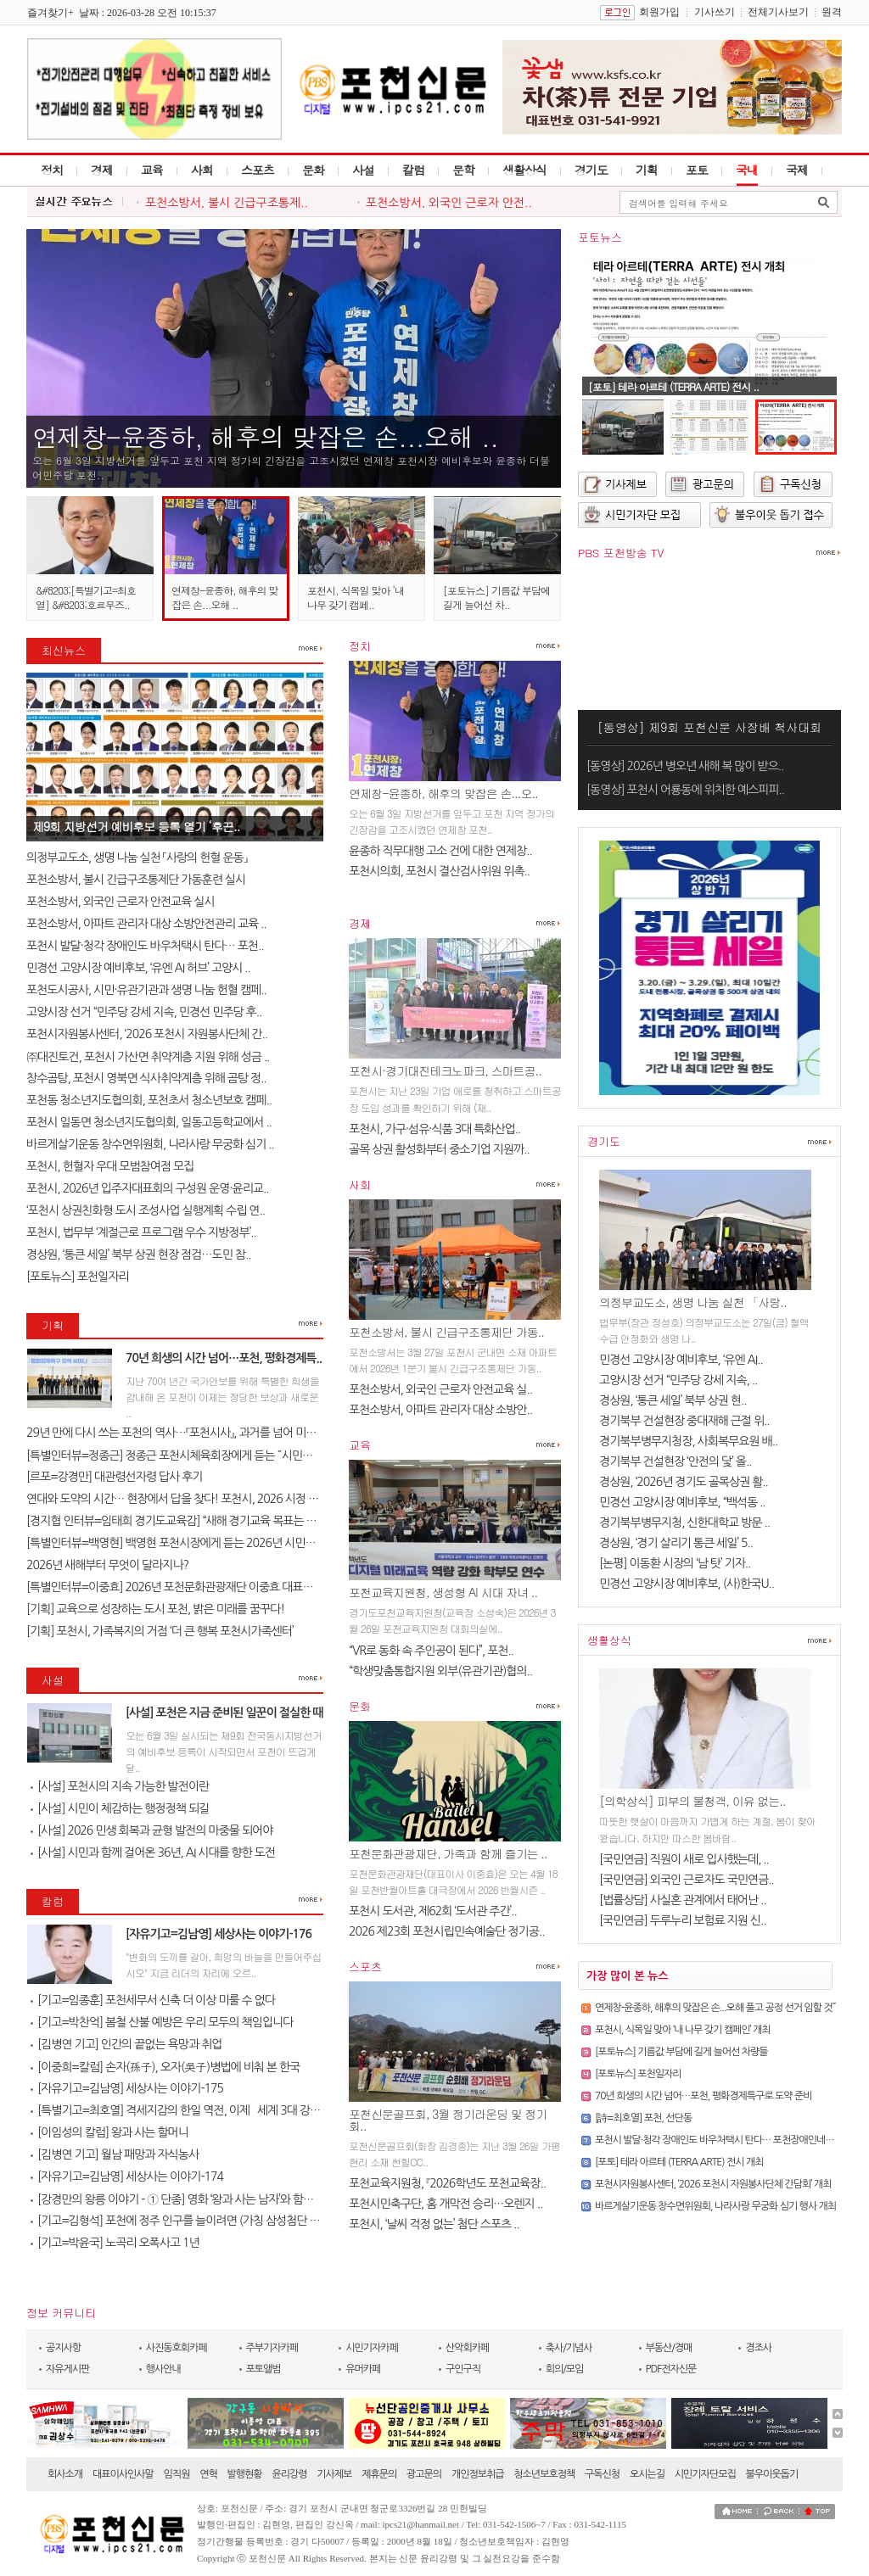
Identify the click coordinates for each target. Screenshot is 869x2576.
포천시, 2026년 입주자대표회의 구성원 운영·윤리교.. (147, 1188)
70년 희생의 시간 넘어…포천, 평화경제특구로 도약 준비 (703, 2096)
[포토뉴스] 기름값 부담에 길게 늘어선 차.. (496, 597)
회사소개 (65, 2474)
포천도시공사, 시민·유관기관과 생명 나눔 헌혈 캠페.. (146, 990)
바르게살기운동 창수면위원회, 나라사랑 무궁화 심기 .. (150, 1144)
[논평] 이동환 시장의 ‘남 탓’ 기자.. (674, 1563)
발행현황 (244, 2474)
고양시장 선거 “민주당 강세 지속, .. (678, 1380)
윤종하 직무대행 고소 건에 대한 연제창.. (440, 851)
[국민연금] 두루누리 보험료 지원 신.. (682, 1920)
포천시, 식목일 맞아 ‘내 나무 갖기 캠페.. (355, 597)
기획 (647, 169)
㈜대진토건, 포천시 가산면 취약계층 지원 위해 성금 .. (147, 1057)
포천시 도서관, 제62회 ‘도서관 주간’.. (433, 1911)
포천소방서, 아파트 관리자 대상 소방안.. (440, 1410)
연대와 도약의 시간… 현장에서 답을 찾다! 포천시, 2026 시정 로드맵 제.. (191, 1499)
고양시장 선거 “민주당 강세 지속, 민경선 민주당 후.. (143, 1012)
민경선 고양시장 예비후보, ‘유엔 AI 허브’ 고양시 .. (138, 968)
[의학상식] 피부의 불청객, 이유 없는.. (692, 1800)
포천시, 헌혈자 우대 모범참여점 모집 (109, 1166)
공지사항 (63, 2348)
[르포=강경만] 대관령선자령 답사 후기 (114, 1477)
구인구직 (463, 2369)
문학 (463, 169)
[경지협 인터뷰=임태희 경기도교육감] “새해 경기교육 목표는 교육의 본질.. (196, 1521)
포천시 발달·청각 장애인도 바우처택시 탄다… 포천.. (145, 946)
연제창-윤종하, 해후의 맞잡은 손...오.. (443, 793)
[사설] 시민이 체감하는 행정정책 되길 (120, 1808)
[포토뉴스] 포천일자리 (77, 1276)
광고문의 (423, 2474)
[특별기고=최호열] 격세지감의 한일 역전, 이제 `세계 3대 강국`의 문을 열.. (204, 2110)
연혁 (208, 2474)
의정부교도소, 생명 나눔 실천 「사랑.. (693, 1302)
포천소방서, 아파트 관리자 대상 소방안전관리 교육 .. (146, 924)
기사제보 (334, 2474)
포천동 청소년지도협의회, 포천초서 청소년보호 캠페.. (149, 1100)
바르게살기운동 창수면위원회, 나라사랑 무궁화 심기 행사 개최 (715, 2206)
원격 (831, 12)
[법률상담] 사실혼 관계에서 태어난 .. (682, 1900)
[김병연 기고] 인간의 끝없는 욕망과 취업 (126, 2044)
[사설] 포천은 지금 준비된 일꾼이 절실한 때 (224, 1712)
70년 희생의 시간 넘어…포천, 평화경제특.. (224, 1358)
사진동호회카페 (176, 2348)
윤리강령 (289, 2474)
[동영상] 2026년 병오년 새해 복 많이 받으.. (684, 766)
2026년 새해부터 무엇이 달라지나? (107, 1565)
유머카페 (362, 2369)
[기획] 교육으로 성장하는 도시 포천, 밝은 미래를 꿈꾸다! (155, 1609)
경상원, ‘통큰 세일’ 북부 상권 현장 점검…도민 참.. (138, 1254)
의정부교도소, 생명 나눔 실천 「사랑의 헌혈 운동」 (136, 857)
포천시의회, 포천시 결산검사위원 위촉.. (439, 871)
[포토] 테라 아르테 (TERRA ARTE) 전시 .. (673, 386)
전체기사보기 (778, 12)
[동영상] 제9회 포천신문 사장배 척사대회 (709, 726)
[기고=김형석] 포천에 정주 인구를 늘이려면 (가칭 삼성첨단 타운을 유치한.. (205, 2221)
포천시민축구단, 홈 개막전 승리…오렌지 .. (445, 2204)
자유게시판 (67, 2369)
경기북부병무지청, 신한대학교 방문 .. (684, 1522)
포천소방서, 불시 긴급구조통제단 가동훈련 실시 (135, 880)
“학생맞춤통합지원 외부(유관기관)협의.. (440, 1671)
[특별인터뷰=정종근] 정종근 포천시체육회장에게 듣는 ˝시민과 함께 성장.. (195, 1455)
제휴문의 (379, 2474)
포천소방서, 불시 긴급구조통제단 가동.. (446, 1331)
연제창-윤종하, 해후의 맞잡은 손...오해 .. (265, 436)
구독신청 (602, 2474)
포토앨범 (263, 2369)
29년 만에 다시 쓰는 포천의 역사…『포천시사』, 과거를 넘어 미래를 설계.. (190, 1433)
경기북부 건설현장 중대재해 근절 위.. (684, 1421)
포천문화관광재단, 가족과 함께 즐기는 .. (448, 1853)
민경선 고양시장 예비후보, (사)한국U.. (686, 1584)
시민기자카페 (371, 2348)
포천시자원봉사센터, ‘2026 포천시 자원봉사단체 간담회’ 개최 (713, 2184)
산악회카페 (467, 2348)
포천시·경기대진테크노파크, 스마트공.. (445, 1070)
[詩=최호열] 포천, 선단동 (643, 2118)
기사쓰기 (714, 12)
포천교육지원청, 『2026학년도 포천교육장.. (447, 2183)
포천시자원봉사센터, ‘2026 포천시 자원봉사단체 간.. (146, 1034)
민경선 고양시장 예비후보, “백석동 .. (682, 1502)
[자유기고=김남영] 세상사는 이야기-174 (127, 2176)
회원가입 (659, 12)
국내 (747, 169)
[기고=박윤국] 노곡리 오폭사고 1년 (115, 2243)
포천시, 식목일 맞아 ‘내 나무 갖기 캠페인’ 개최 (683, 2030)
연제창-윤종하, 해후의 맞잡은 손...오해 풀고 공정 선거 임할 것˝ (715, 2008)
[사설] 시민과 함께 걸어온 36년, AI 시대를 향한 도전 (153, 1852)
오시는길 (647, 2474)
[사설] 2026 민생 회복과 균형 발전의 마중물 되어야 (151, 1830)
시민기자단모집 (705, 2474)
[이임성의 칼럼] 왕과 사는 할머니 (109, 2132)
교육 (152, 169)
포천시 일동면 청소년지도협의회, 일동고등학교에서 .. (149, 1122)
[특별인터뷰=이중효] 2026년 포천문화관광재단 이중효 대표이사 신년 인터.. (200, 1587)
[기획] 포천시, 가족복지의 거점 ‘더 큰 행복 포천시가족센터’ (160, 1631)
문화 (313, 169)
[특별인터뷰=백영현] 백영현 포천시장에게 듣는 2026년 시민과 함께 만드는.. (202, 1543)
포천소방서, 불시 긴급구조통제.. (226, 203)
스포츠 (257, 169)
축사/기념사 (569, 2348)
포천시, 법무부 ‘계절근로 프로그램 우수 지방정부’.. (141, 1232)
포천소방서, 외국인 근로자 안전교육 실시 (120, 902)
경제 (102, 169)
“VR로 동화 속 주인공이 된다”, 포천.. (431, 1651)
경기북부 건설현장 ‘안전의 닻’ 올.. (675, 1461)
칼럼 (413, 169)
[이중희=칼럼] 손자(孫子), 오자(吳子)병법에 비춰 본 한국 (165, 2067)
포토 (697, 169)
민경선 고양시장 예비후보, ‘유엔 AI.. (681, 1360)
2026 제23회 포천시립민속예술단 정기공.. (446, 1931)
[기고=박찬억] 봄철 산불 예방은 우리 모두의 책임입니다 (162, 2022)
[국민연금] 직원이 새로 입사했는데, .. (684, 1859)
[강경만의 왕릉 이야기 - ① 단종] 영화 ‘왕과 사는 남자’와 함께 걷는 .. (188, 2199)
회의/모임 (565, 2369)
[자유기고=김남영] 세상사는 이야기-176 (218, 1934)
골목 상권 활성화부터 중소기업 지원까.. (439, 1149)
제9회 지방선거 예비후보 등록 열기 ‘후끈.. (135, 826)
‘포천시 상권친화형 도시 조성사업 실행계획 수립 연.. (145, 1210)
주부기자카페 (272, 2348)
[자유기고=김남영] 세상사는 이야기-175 (127, 2088)
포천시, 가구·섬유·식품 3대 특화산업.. (434, 1129)
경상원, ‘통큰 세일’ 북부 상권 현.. (672, 1400)
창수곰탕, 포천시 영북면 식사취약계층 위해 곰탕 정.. (146, 1078)
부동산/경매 (669, 2348)
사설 (363, 169)
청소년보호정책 (544, 2474)
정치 (52, 169)
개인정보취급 (477, 2474)
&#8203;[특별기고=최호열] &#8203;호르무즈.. (86, 597)
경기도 (591, 169)
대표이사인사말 (123, 2474)
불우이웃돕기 (772, 2474)
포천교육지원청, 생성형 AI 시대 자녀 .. (443, 1592)
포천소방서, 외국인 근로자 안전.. (449, 203)
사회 (202, 169)
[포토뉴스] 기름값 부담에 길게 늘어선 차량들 (681, 2052)
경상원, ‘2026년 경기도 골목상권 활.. (683, 1482)
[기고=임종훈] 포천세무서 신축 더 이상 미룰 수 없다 (153, 2000)
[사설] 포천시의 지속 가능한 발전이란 (120, 1786)
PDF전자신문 (671, 2369)
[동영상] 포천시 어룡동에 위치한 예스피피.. (685, 790)
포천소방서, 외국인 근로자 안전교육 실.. (440, 1389)
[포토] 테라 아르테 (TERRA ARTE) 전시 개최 (679, 2162)
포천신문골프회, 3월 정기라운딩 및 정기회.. (448, 2119)
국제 (797, 169)
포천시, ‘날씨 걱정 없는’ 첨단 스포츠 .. (434, 2224)
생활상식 (524, 169)
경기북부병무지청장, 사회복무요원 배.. (688, 1441)
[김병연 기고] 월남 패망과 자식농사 (115, 2154)
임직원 (177, 2474)
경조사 (758, 2348)
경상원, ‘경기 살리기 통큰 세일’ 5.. (676, 1543)
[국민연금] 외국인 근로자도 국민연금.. (686, 1880)
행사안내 (163, 2369)
